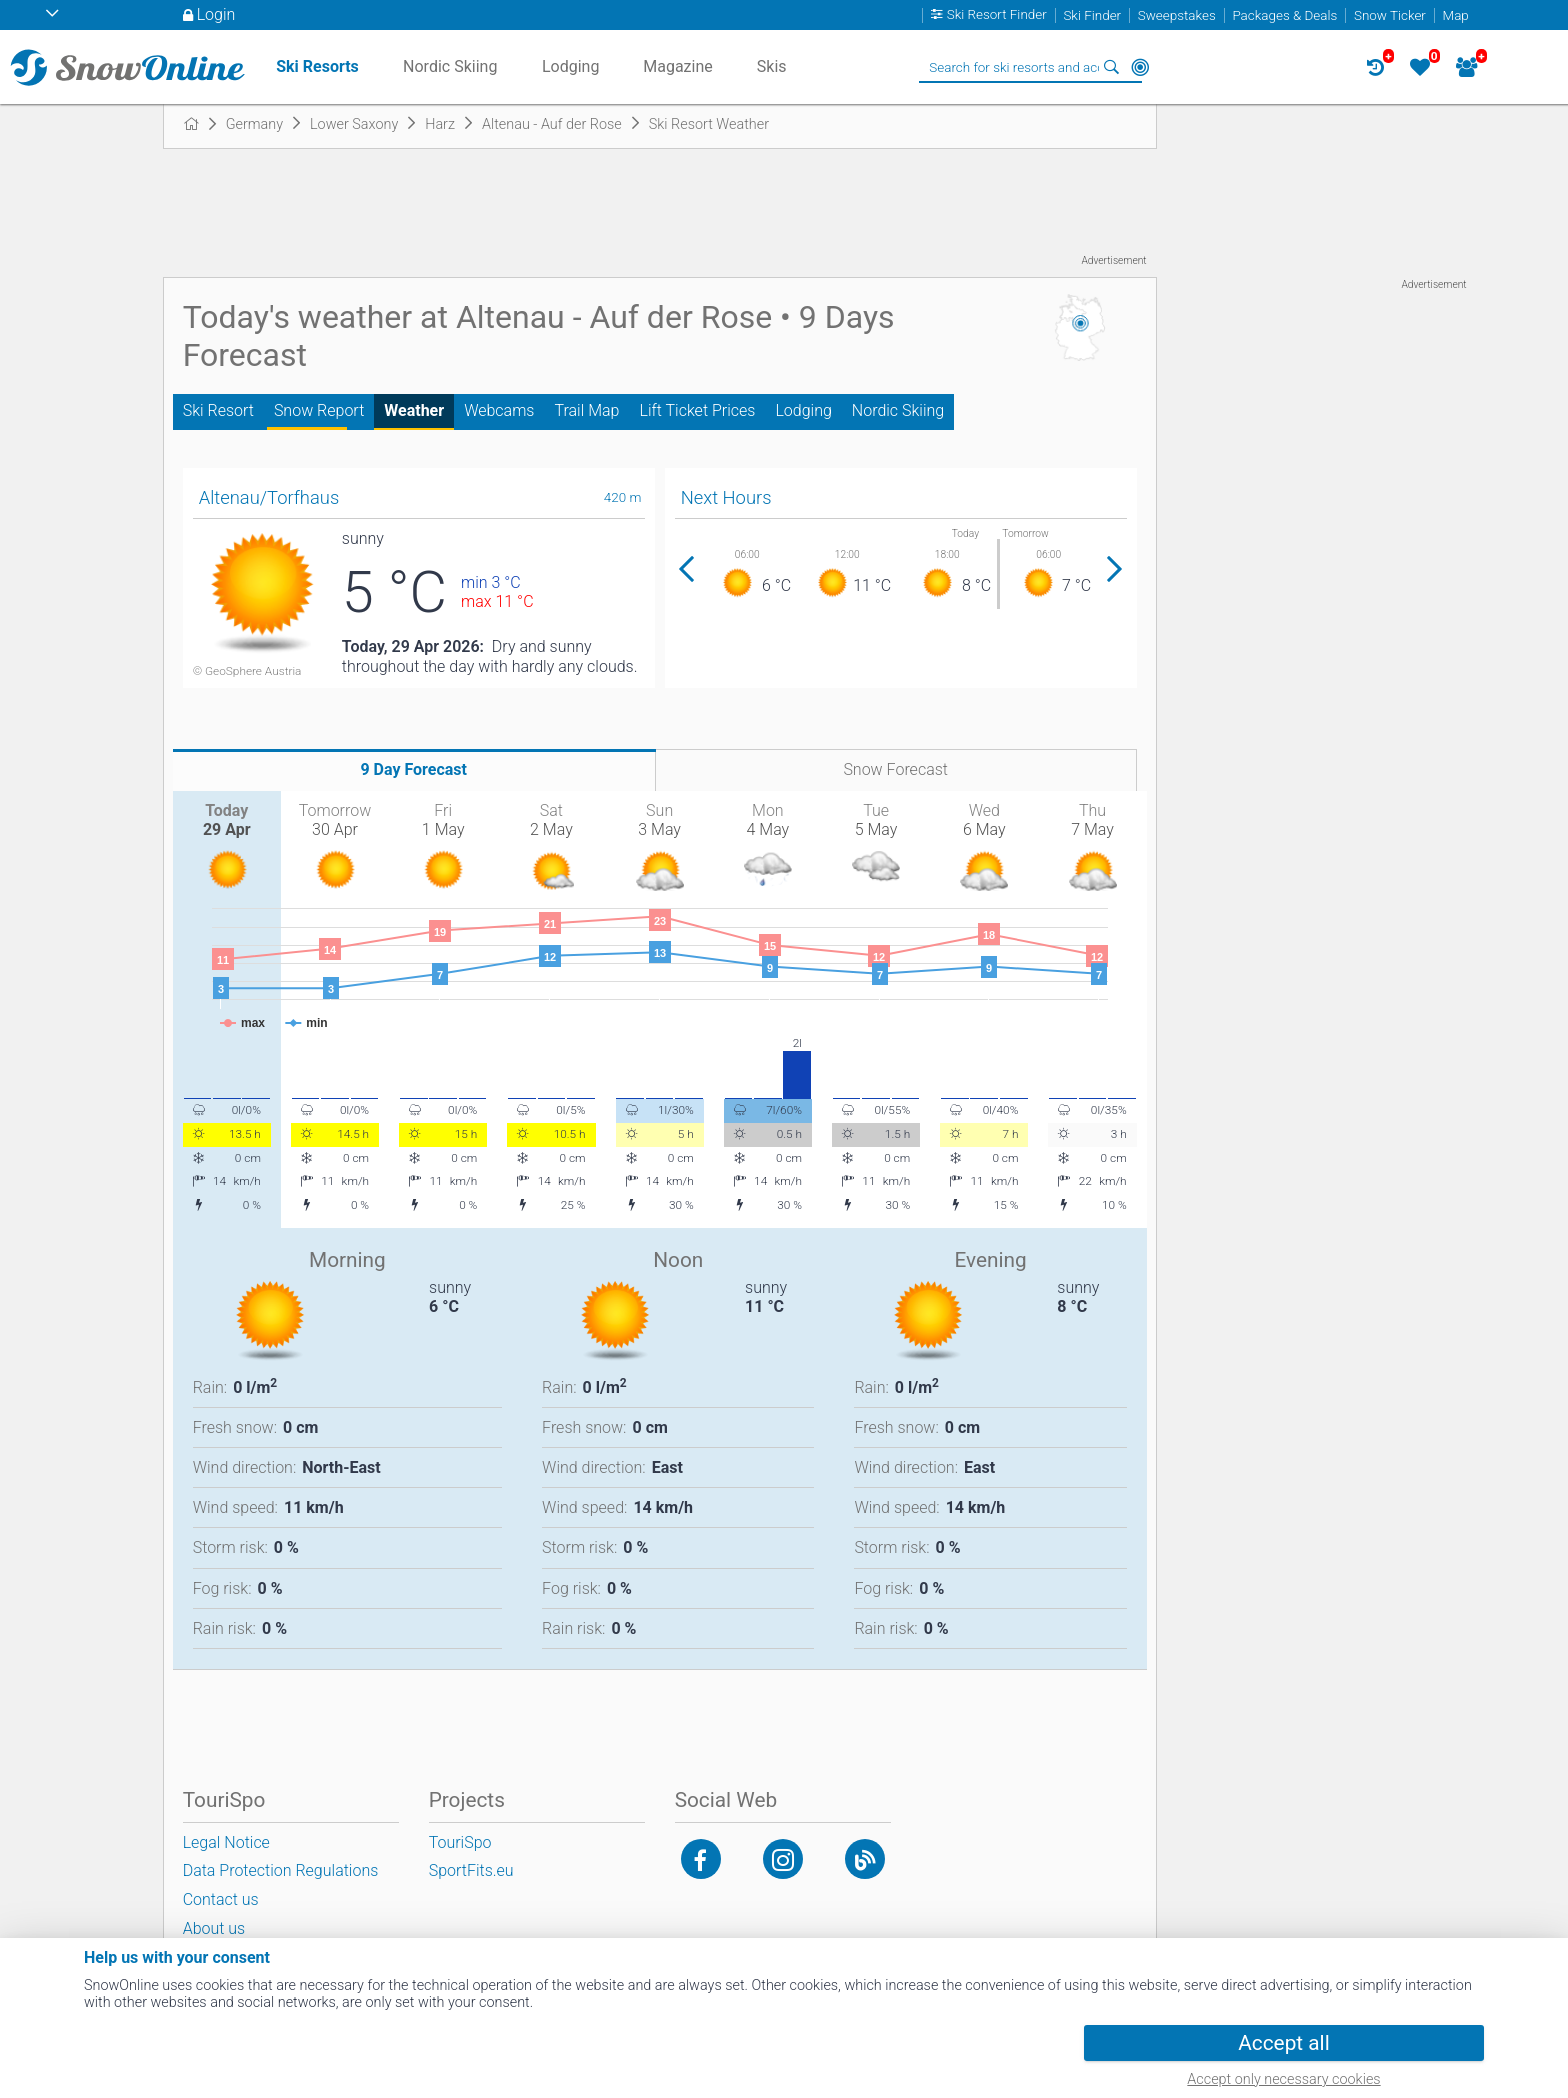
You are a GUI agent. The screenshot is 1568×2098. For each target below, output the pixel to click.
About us (214, 1928)
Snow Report (319, 410)
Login (216, 14)
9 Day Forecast (413, 769)
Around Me (1140, 67)
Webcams (499, 410)
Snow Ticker (1390, 15)
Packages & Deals (1284, 15)
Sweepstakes (1177, 15)
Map (1456, 15)
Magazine (678, 66)
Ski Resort (218, 410)
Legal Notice (226, 1842)
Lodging (803, 410)
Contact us (221, 1899)
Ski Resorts (317, 66)
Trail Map (586, 410)
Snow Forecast (895, 769)
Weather (414, 410)
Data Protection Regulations (281, 1870)
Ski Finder (1092, 15)
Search (1112, 67)
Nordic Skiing (898, 410)
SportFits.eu (471, 1870)
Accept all (1283, 2043)
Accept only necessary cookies (1283, 2079)
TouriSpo (460, 1842)
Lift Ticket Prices (697, 410)
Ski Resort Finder (997, 15)
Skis (772, 66)
